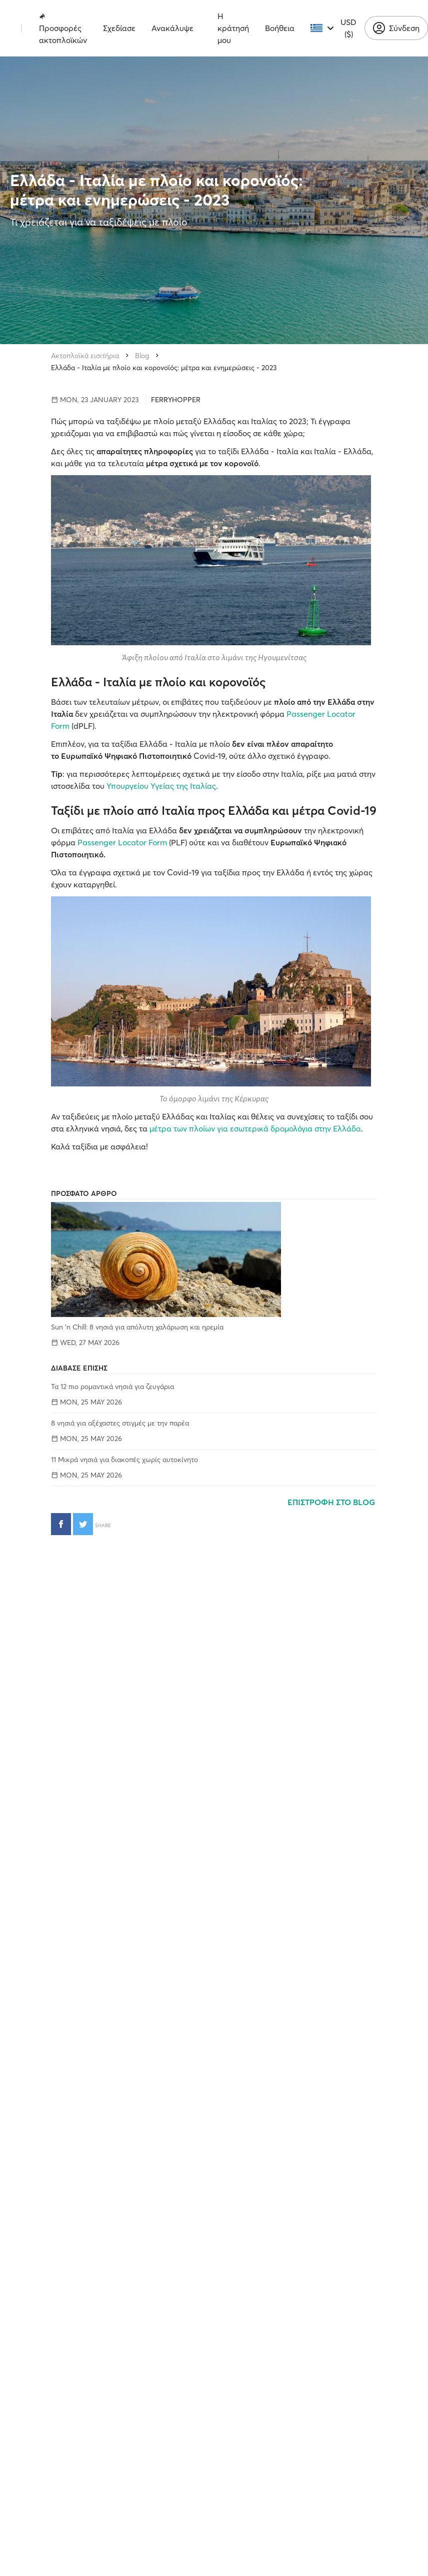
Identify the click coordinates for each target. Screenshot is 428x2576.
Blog (142, 355)
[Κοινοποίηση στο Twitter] (83, 1524)
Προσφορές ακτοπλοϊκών (63, 28)
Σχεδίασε (119, 28)
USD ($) (348, 28)
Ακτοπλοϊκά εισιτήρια (85, 355)
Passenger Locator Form (122, 842)
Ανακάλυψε (173, 28)
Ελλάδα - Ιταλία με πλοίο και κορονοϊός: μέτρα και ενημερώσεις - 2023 (163, 367)
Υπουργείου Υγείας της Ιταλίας (161, 786)
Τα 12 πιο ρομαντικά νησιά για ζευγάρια (112, 1386)
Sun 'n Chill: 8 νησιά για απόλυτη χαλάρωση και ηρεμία (137, 1327)
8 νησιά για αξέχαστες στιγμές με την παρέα (120, 1423)
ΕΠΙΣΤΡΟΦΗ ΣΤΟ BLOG (332, 1502)
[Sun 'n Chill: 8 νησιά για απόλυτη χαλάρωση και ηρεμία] (214, 1259)
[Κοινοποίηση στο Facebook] (61, 1524)
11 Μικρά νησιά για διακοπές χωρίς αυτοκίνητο (124, 1459)
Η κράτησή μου (233, 28)
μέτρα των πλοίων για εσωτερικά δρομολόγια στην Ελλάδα (255, 1128)
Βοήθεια (279, 28)
